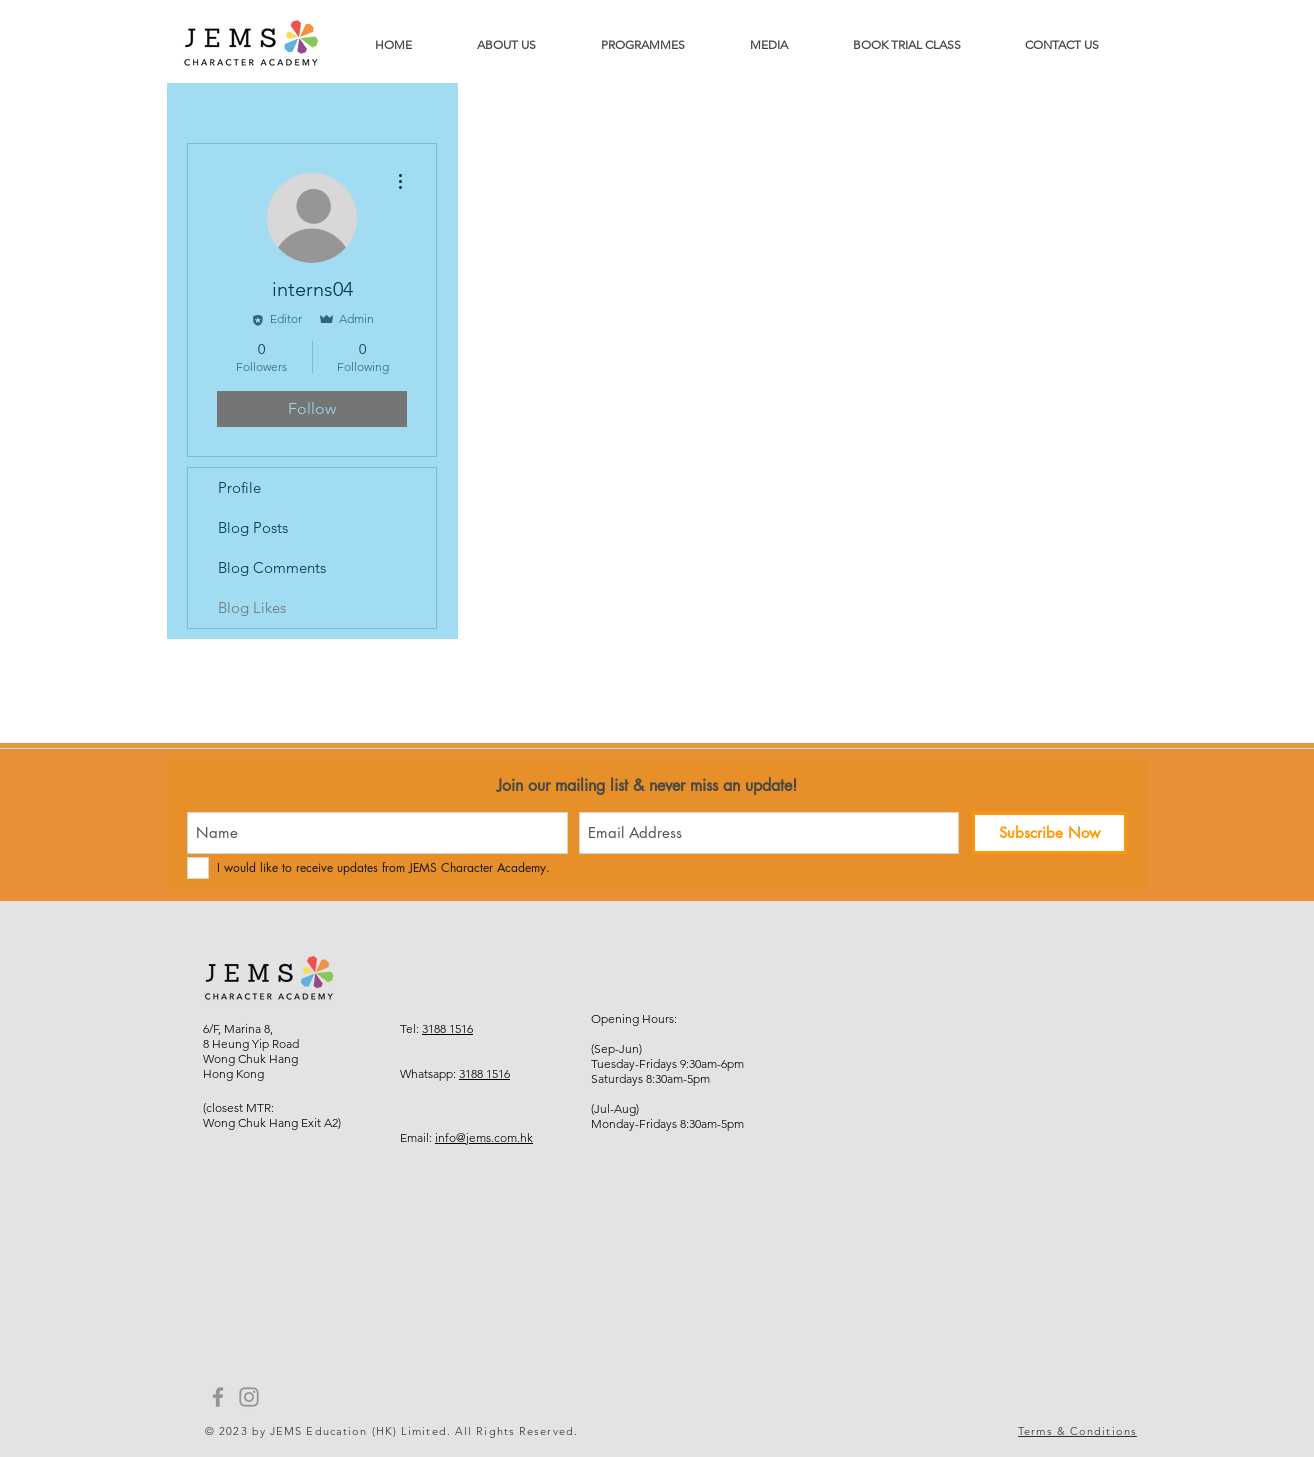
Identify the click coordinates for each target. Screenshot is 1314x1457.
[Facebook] (218, 1397)
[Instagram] (249, 1397)
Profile (239, 487)
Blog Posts (253, 527)
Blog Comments (272, 567)
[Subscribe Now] (1049, 833)
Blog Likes (252, 607)
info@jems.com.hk (484, 1137)
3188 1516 (447, 1028)
